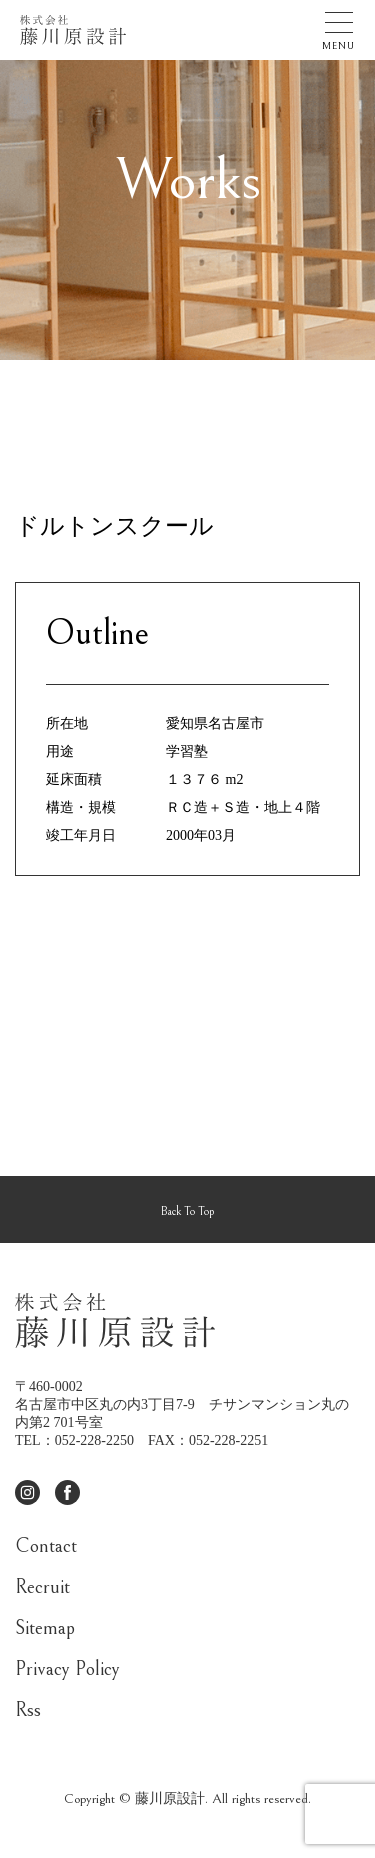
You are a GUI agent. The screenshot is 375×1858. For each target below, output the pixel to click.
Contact (46, 1546)
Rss (28, 1710)
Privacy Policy (67, 1669)
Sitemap (45, 1628)
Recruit (42, 1587)
